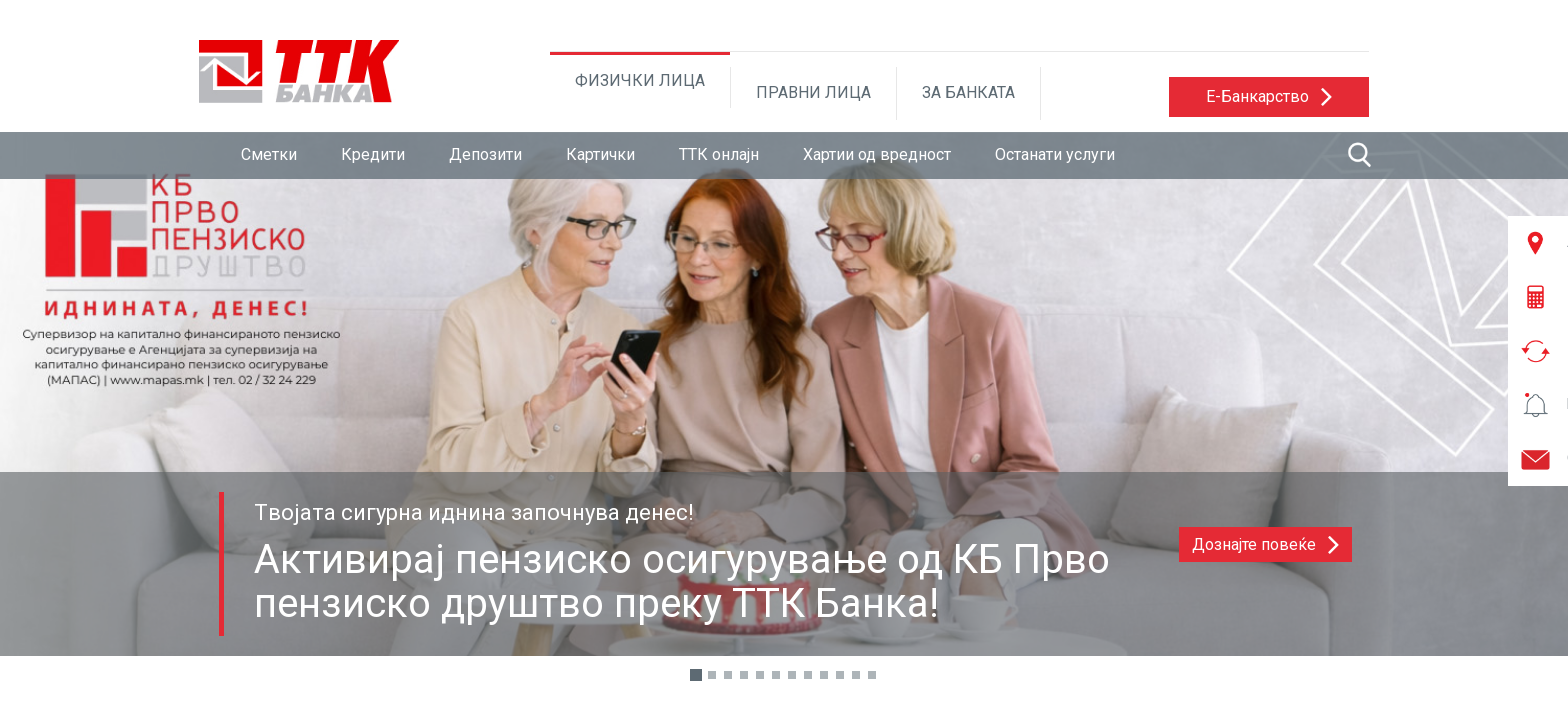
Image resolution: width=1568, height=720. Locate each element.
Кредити (373, 154)
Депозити (485, 154)
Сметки (269, 154)
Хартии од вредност (877, 154)
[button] (1269, 97)
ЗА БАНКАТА (968, 92)
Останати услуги (1055, 154)
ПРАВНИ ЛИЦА (813, 92)
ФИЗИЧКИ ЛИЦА (640, 80)
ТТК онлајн (719, 154)
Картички (600, 154)
